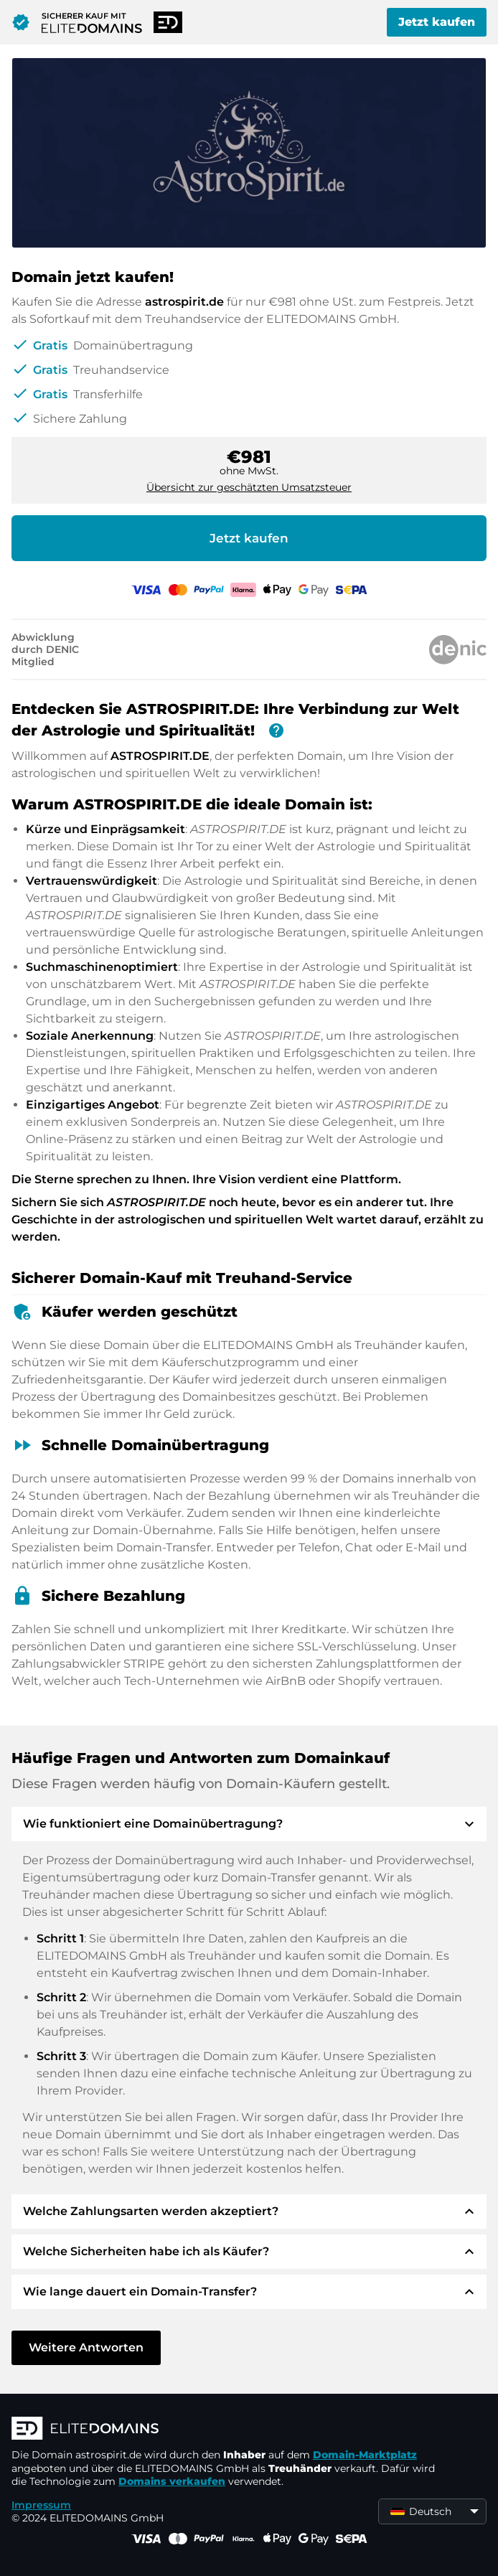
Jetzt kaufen (436, 22)
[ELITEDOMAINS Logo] (226, 2430)
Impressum (41, 2505)
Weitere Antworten (86, 2347)
